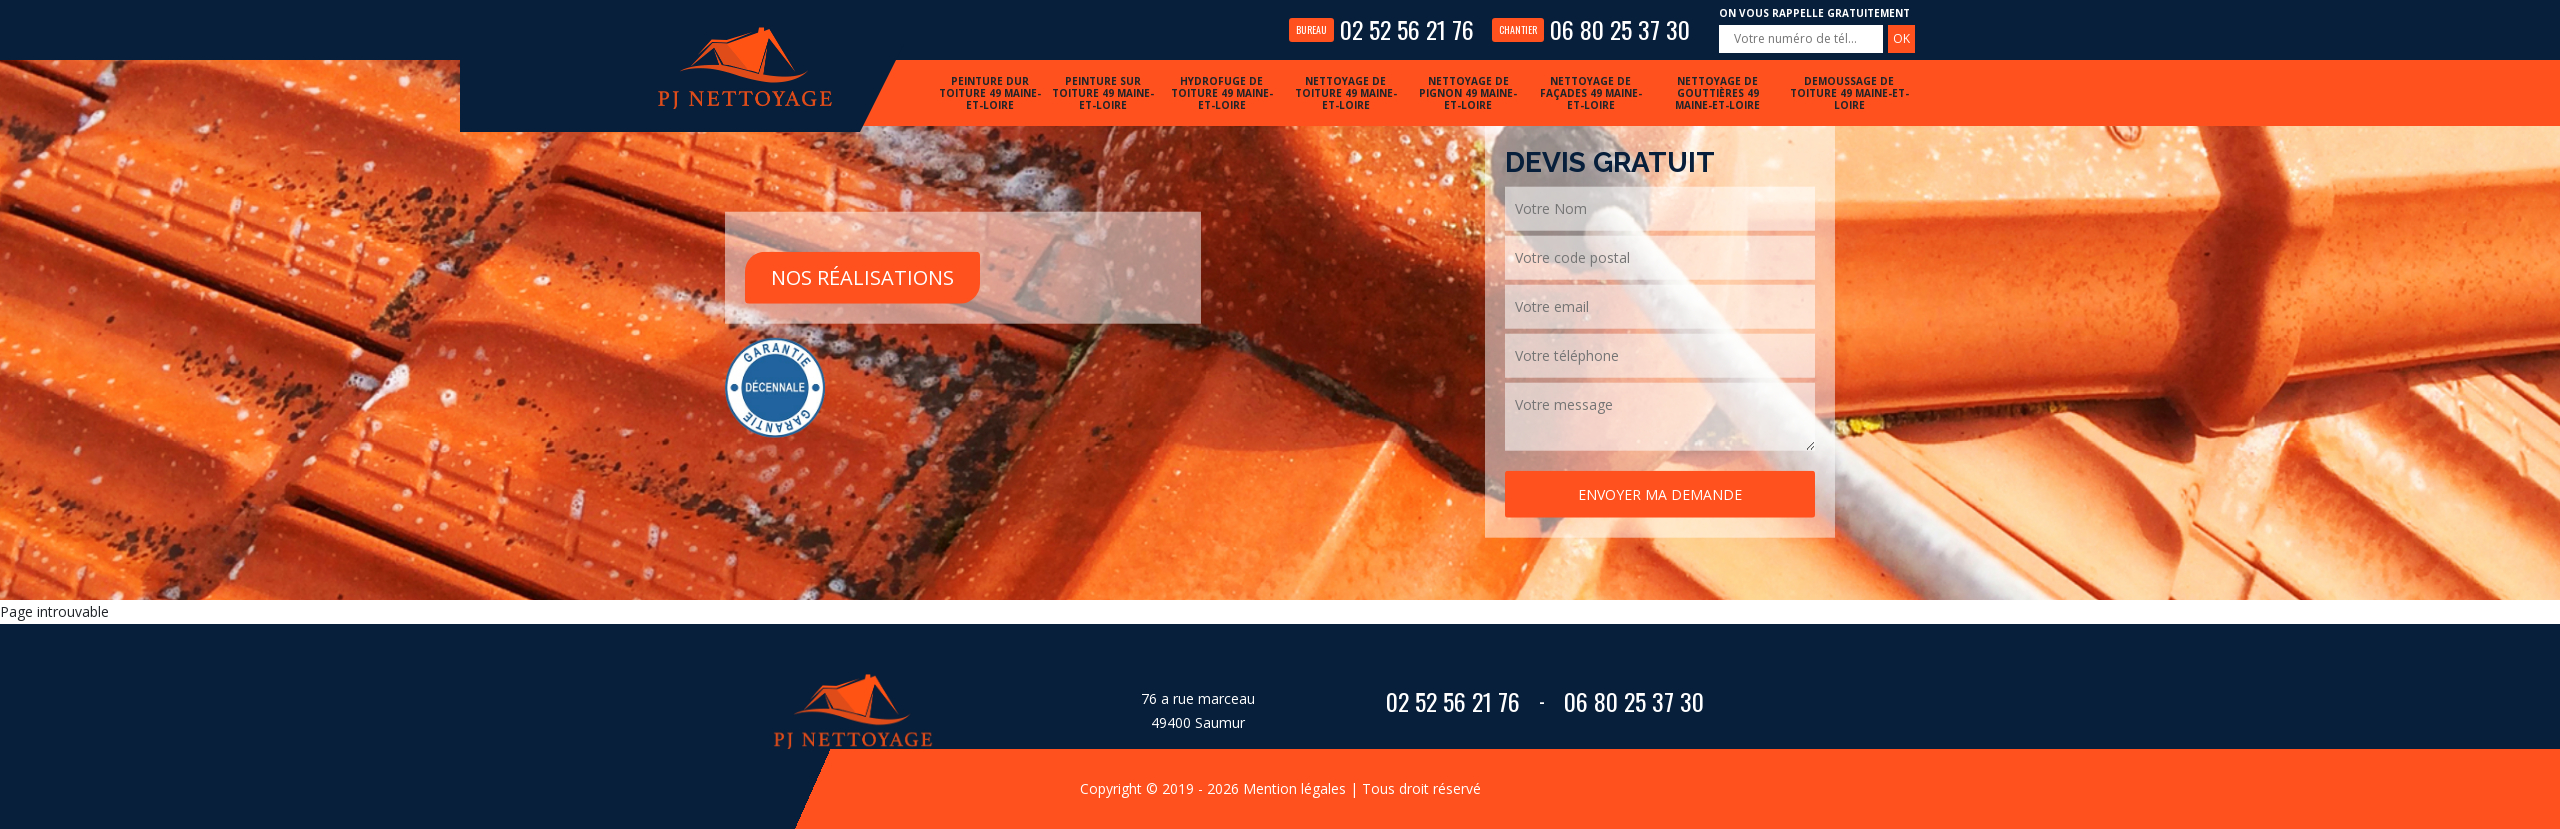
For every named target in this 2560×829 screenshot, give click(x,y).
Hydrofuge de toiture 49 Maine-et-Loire (1222, 93)
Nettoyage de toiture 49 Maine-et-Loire (1346, 93)
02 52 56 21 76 (1381, 29)
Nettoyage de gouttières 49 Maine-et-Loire (1717, 93)
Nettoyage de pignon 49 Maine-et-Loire (1468, 93)
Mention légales (1294, 788)
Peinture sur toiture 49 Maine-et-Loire (1103, 93)
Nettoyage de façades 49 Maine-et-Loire (1591, 93)
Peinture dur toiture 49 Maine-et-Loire (990, 93)
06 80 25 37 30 (1591, 29)
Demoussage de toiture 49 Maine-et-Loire (1849, 93)
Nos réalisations (862, 276)
